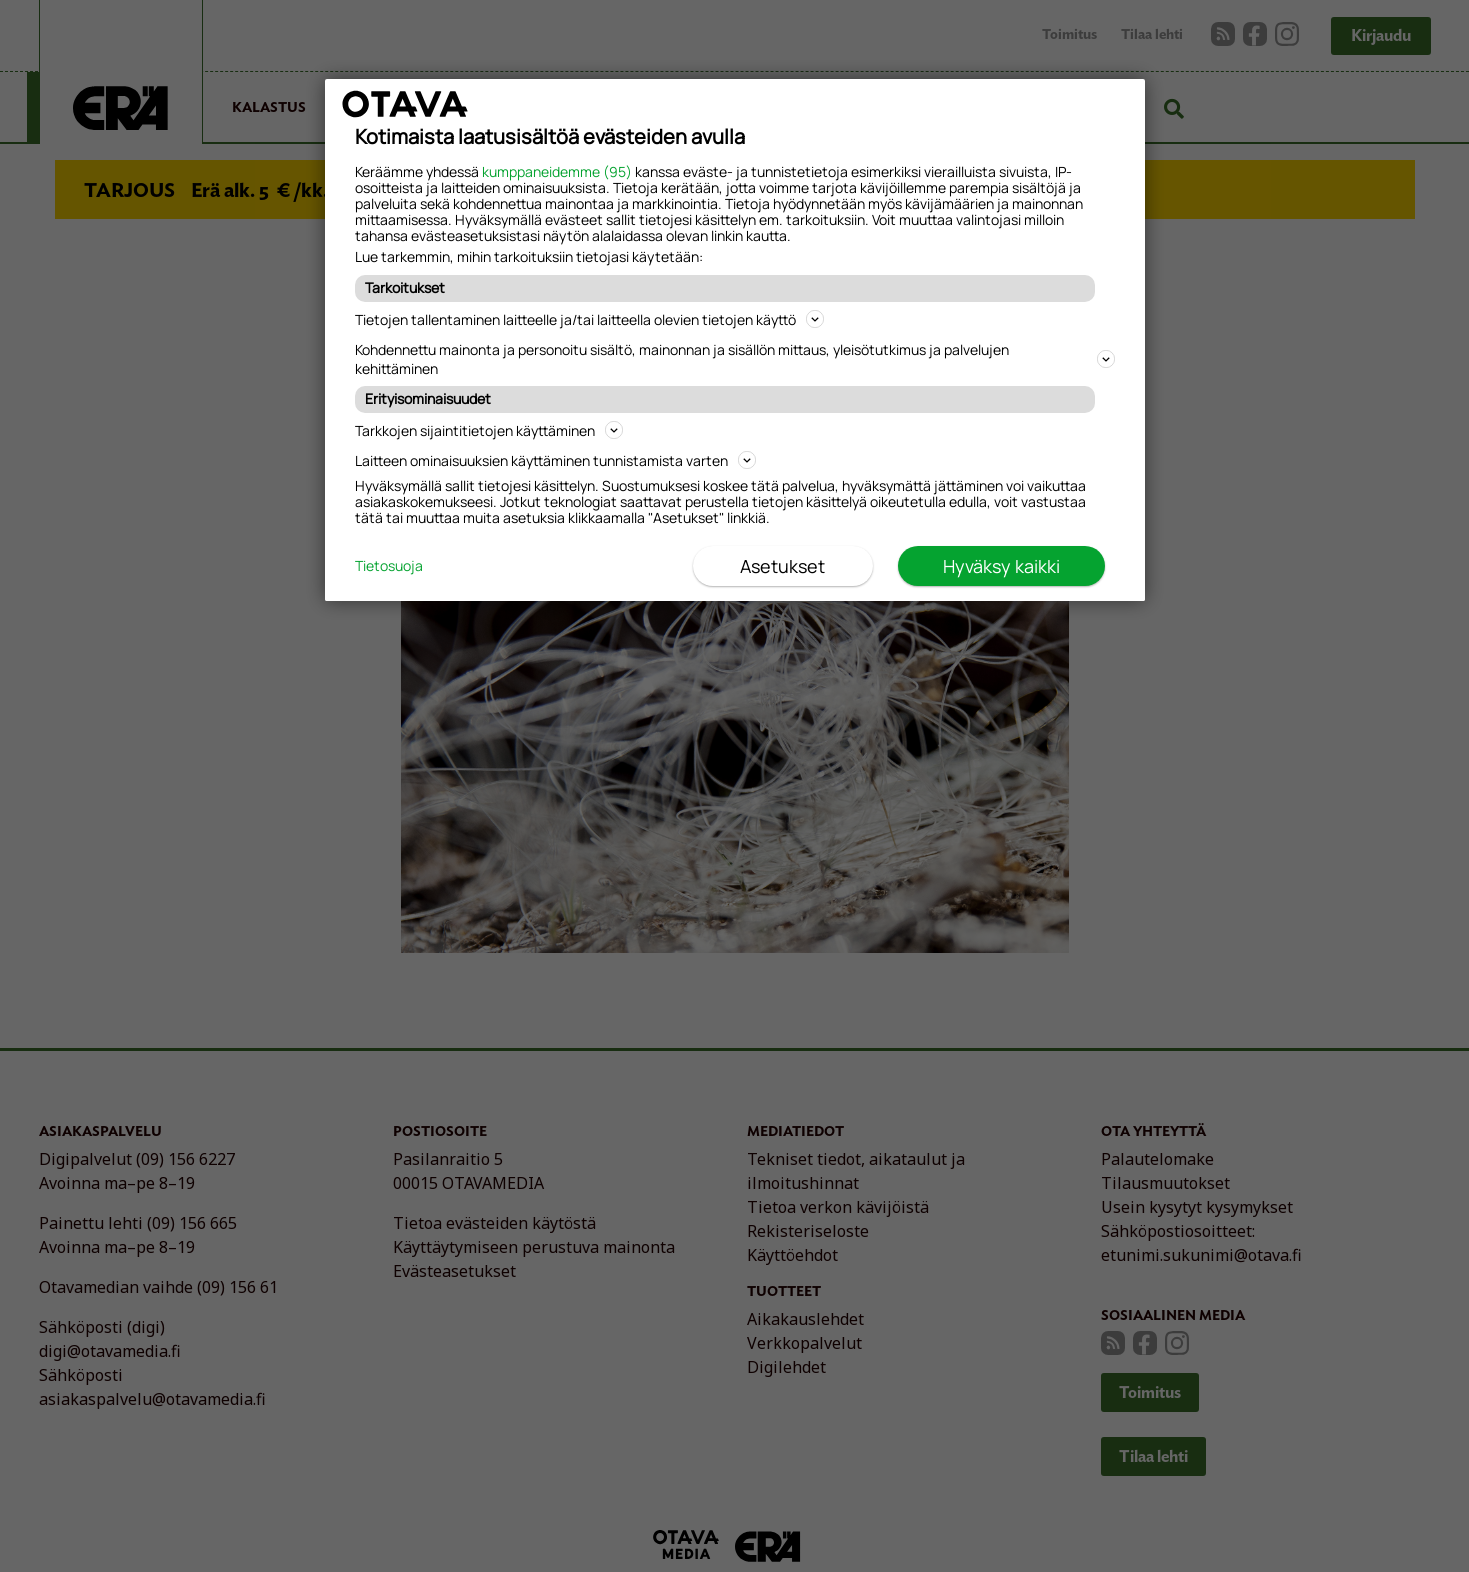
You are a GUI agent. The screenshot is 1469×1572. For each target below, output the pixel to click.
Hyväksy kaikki (1001, 566)
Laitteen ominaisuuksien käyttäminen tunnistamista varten (555, 460)
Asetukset (782, 566)
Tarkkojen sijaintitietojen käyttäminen (489, 430)
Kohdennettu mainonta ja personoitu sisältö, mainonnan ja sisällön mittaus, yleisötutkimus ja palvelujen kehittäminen (735, 359)
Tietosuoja (389, 566)
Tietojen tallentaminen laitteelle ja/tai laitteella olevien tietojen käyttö (589, 319)
